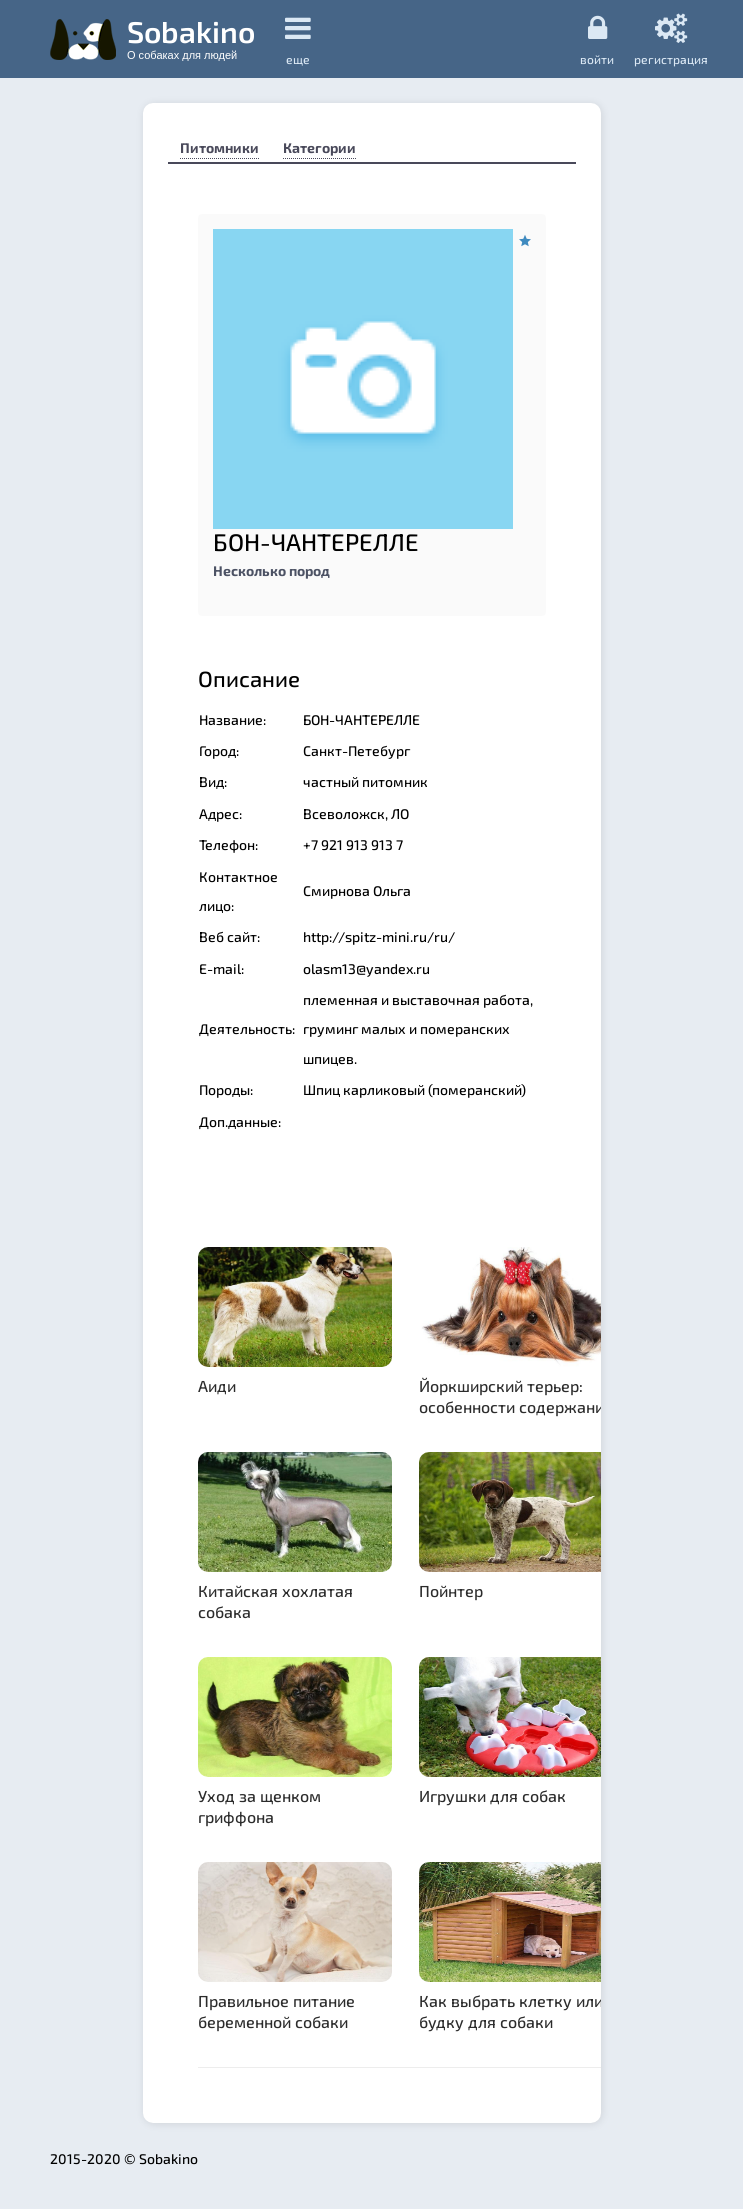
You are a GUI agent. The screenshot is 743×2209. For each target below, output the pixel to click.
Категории (319, 147)
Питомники (219, 147)
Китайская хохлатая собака (275, 1601)
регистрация (671, 39)
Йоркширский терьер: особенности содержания (516, 1396)
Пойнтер (451, 1590)
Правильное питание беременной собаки (276, 2011)
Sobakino (191, 37)
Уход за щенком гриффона (259, 1806)
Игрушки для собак (492, 1795)
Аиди (217, 1385)
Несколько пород (271, 570)
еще (298, 39)
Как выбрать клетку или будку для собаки (511, 2011)
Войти (597, 39)
